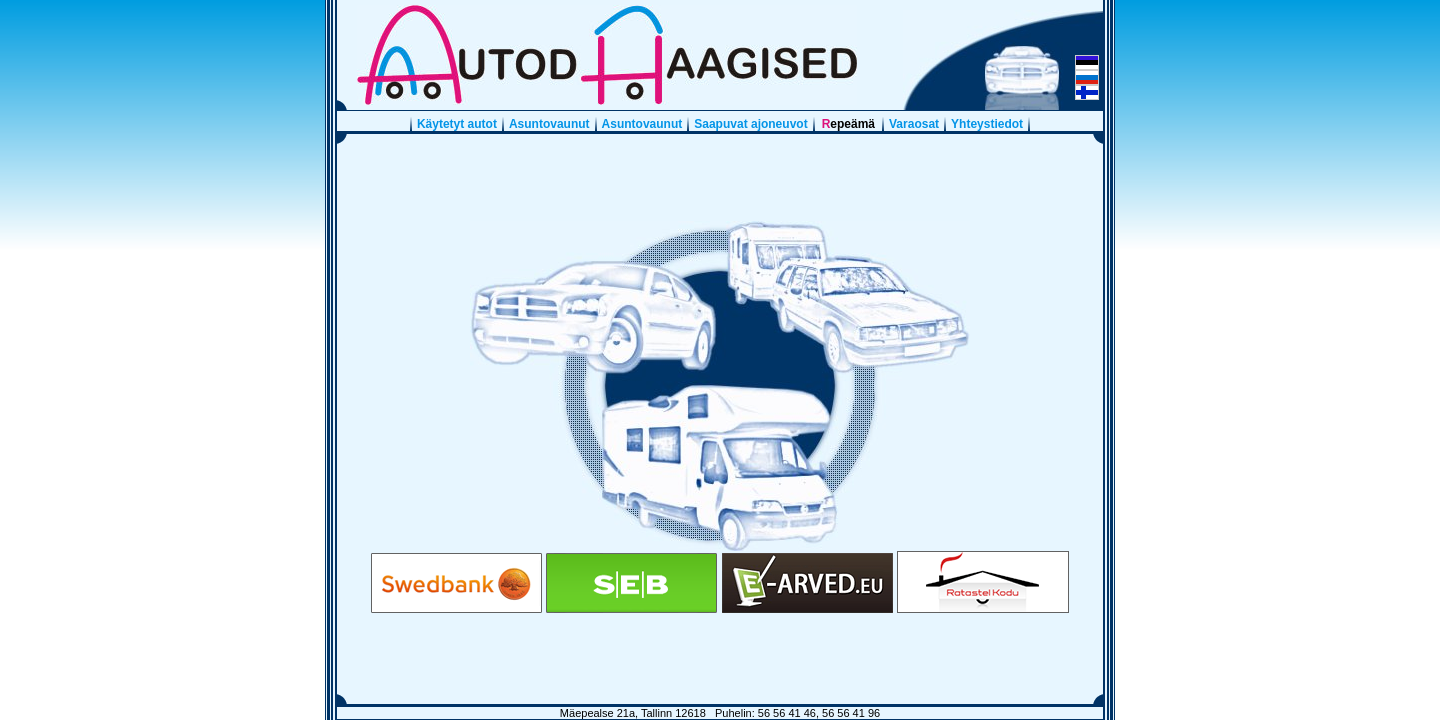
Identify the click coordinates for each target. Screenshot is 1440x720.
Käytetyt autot (457, 124)
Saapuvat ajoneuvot (750, 124)
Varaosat (914, 124)
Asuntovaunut (549, 124)
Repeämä (848, 124)
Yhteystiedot (987, 124)
